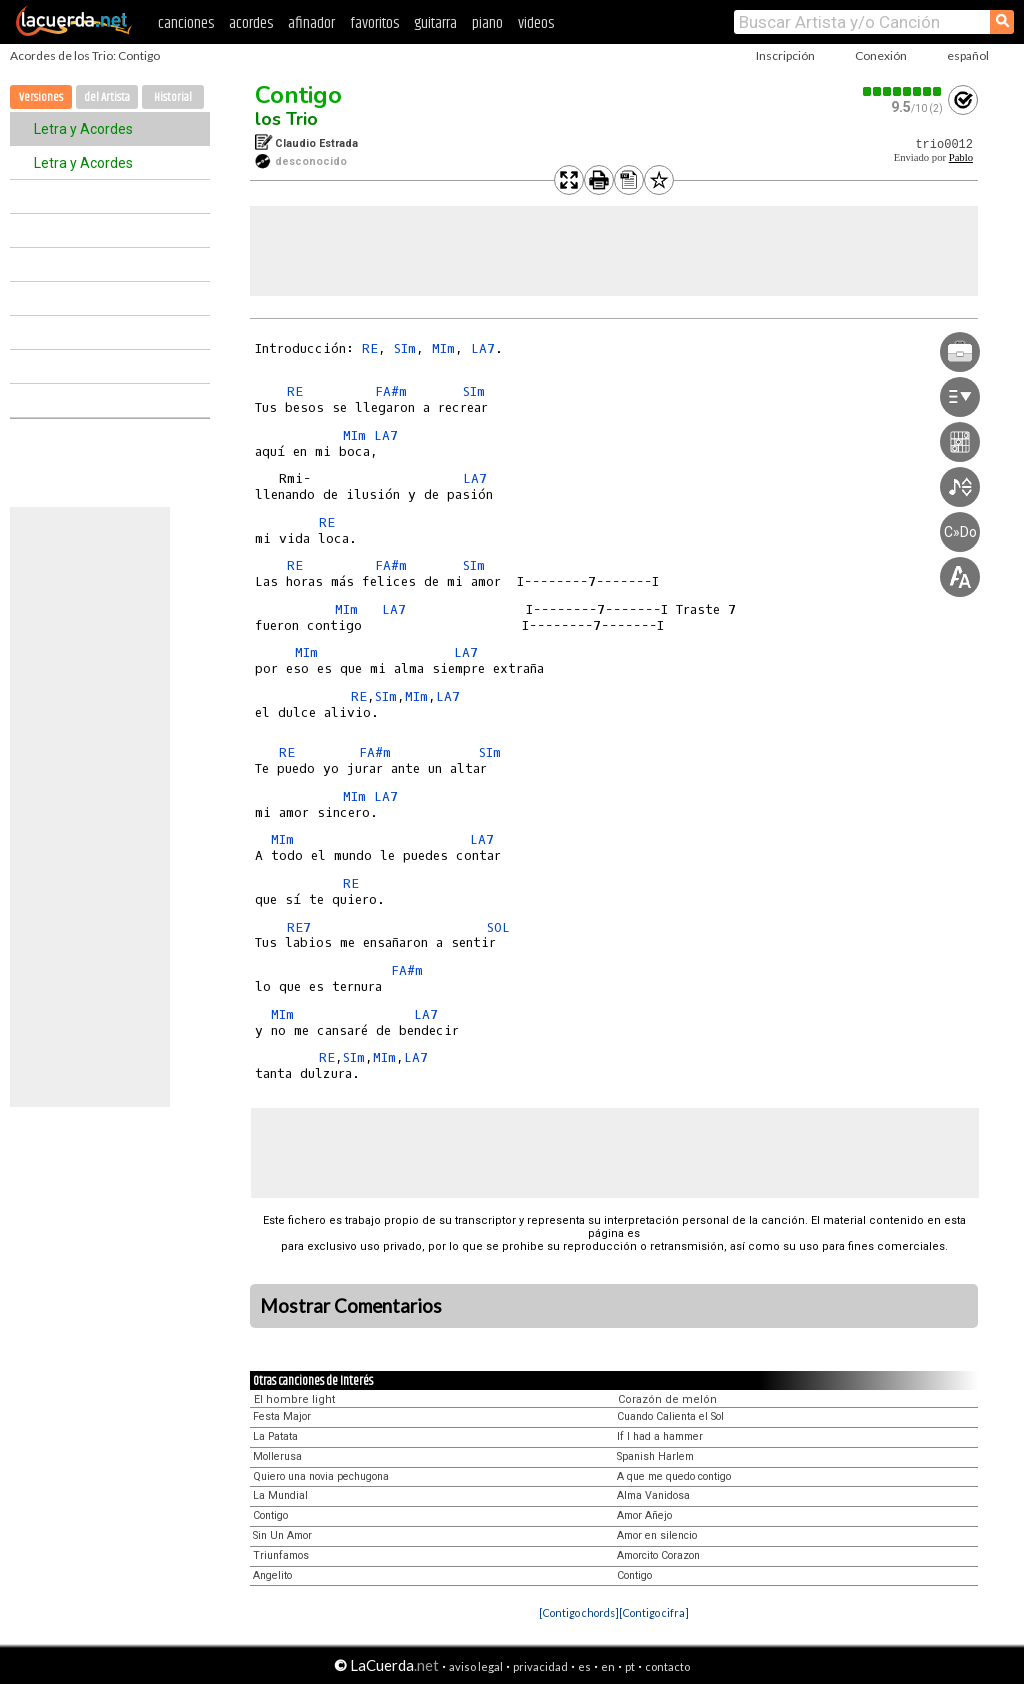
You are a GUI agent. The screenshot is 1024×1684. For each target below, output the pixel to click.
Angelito (272, 1575)
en (608, 1666)
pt (630, 1666)
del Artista (107, 97)
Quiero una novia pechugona (321, 1476)
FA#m (391, 391)
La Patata (275, 1436)
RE (370, 348)
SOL (498, 927)
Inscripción (785, 55)
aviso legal (476, 1666)
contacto (667, 1666)
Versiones (41, 97)
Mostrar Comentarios (351, 1306)
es (584, 1666)
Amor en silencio (657, 1535)
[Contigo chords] (579, 1612)
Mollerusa (277, 1456)
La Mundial (280, 1495)
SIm (405, 348)
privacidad (540, 1666)
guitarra (435, 23)
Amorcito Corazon (658, 1555)
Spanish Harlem (655, 1456)
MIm (443, 348)
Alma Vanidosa (653, 1495)
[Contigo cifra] (654, 1612)
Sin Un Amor (282, 1535)
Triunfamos (281, 1555)
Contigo (298, 95)
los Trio (286, 119)
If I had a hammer (660, 1436)
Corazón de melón (667, 1399)
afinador (311, 23)
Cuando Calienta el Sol (670, 1416)
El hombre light (294, 1399)
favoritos (374, 23)
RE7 (299, 927)
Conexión (881, 55)
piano (487, 23)
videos (536, 23)
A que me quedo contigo (674, 1476)
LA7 (483, 348)
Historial (173, 97)
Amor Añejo (644, 1515)
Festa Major (282, 1416)
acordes (251, 23)
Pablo (961, 157)
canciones (186, 23)
